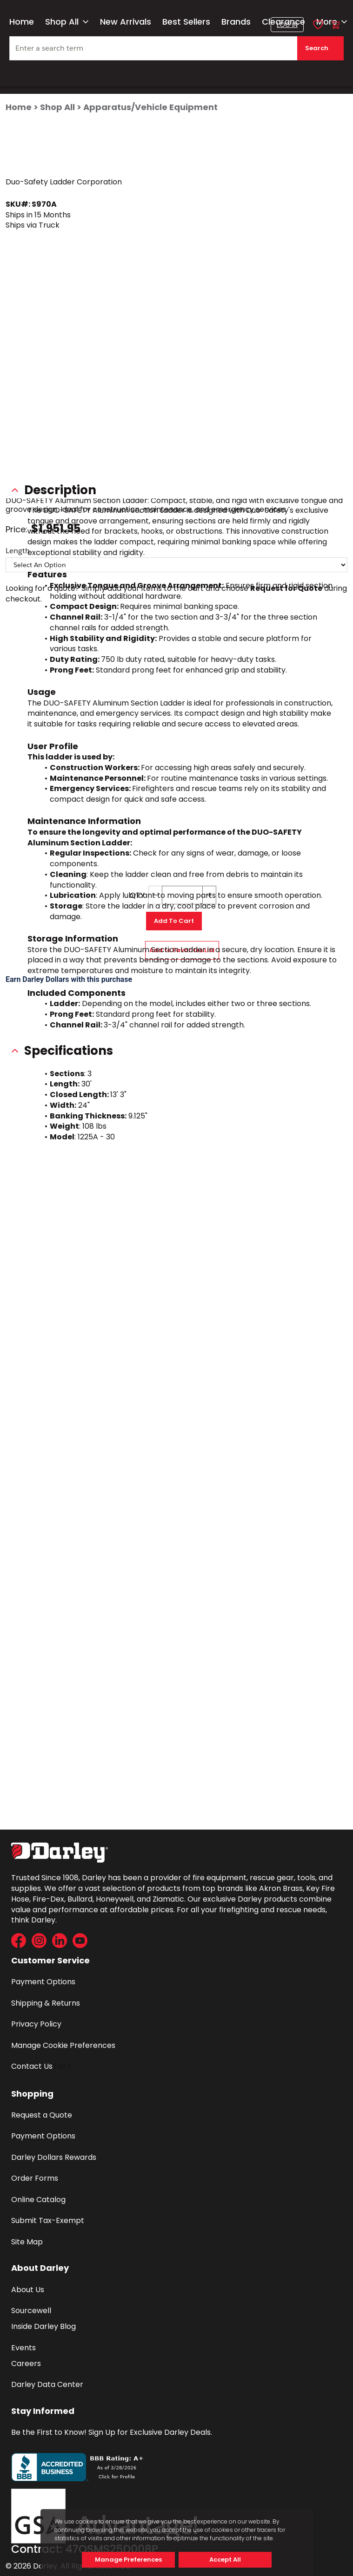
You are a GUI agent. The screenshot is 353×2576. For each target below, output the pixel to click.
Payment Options (43, 1981)
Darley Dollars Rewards (53, 2157)
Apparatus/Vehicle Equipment (150, 107)
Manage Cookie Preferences (63, 2045)
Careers (26, 2363)
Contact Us (32, 2066)
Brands (236, 21)
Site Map (27, 2241)
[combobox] (176, 52)
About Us (27, 2289)
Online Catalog (38, 2199)
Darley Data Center (47, 2384)
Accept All (225, 2559)
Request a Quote (41, 2115)
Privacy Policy (36, 2024)
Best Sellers (186, 21)
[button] (287, 24)
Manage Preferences (128, 2559)
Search (316, 48)
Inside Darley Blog (43, 2326)
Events (23, 2347)
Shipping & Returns (45, 2003)
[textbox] (176, 48)
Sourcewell (31, 2310)
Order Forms (34, 2178)
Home (21, 21)
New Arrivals (125, 21)
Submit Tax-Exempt (47, 2220)
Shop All (67, 21)
